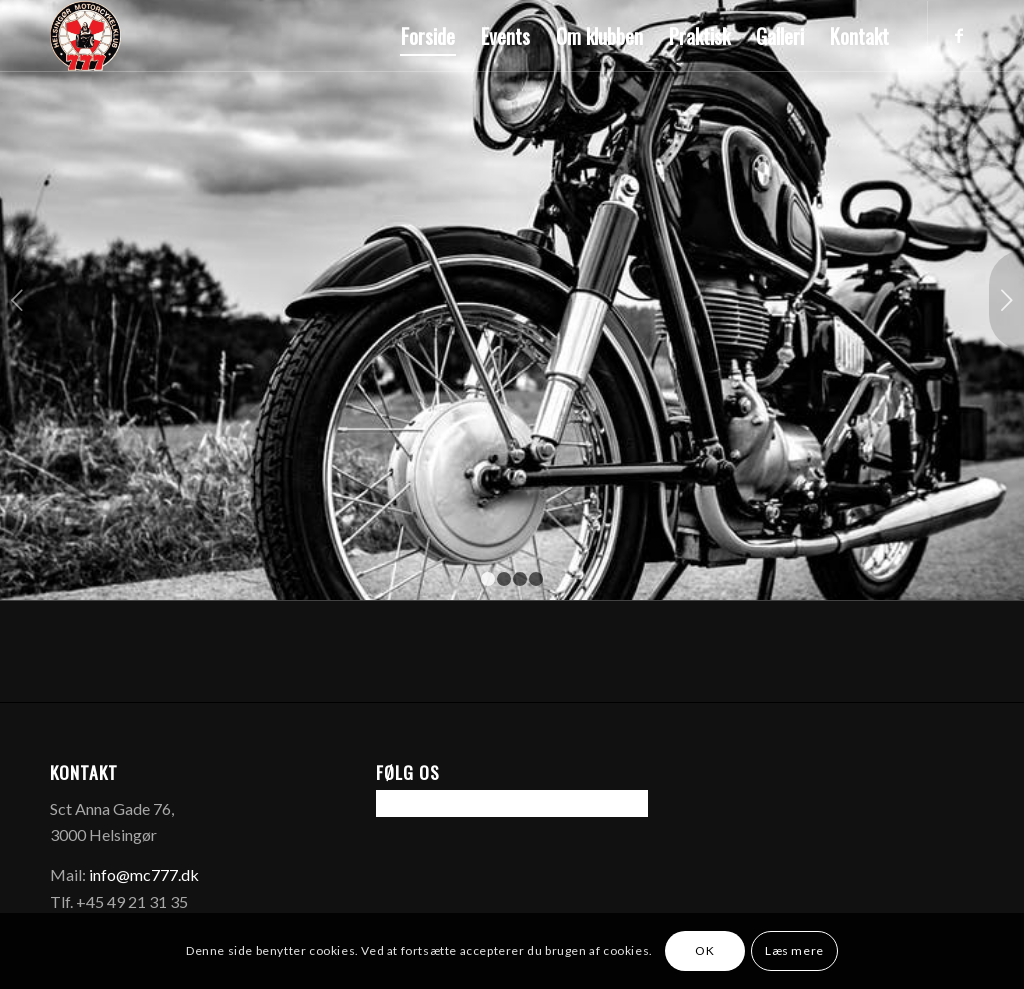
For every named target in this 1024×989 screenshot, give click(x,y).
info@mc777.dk (144, 874)
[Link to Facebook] (959, 35)
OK (704, 950)
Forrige (17, 300)
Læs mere (794, 950)
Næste (1006, 300)
